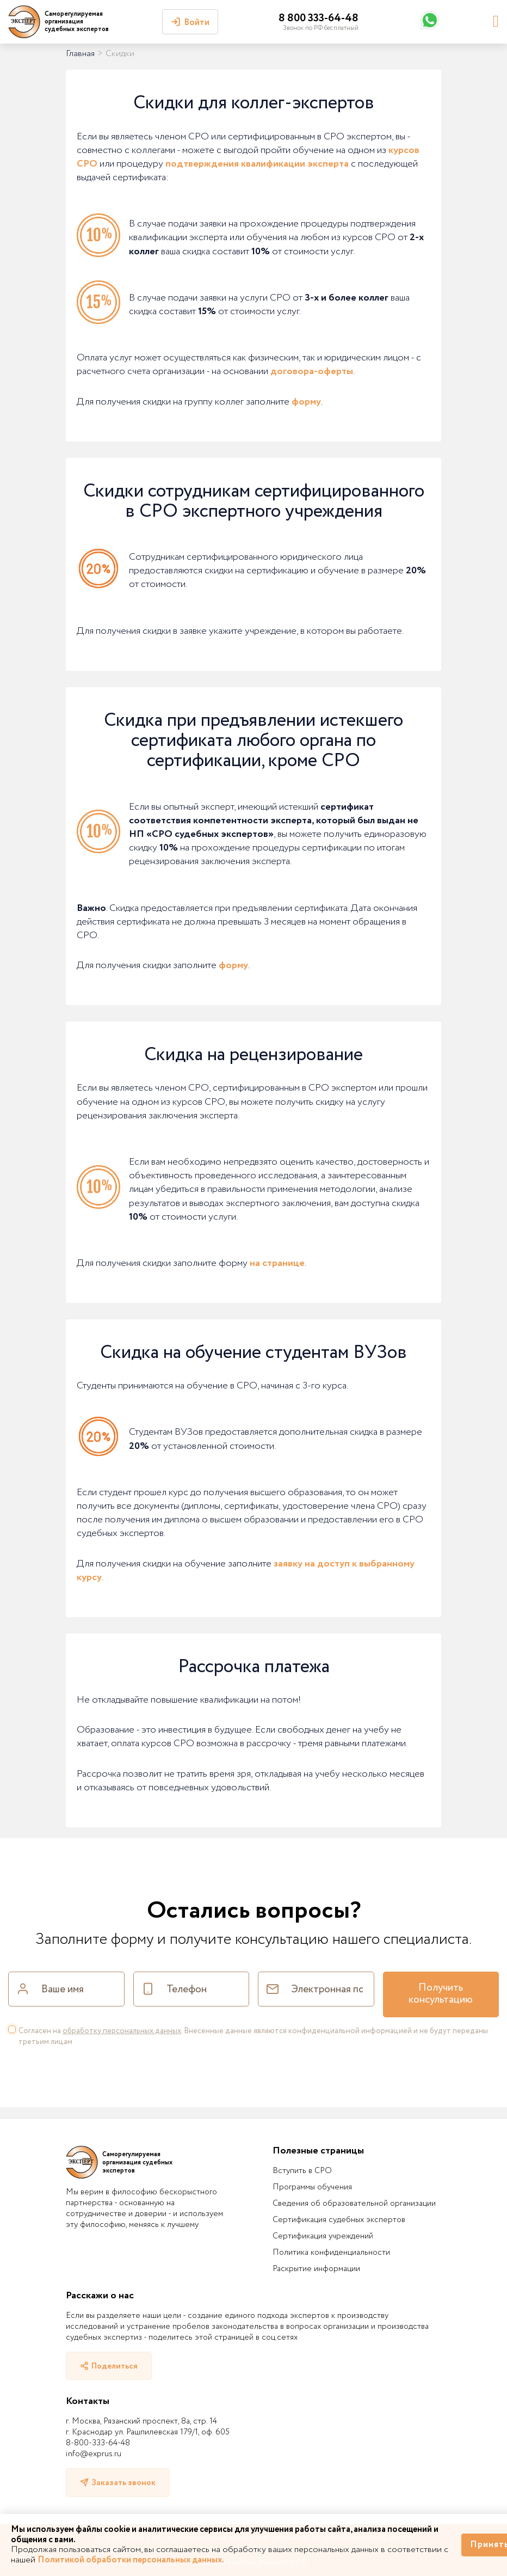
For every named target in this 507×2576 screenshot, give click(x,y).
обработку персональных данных (122, 2031)
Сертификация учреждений (323, 2236)
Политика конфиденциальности (331, 2253)
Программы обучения (312, 2187)
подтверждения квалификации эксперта (257, 164)
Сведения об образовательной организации (354, 2204)
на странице (277, 1263)
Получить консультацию (441, 1994)
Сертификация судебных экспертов (339, 2220)
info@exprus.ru (93, 2454)
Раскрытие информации (316, 2269)
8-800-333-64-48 (98, 2443)
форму (306, 402)
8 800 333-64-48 (318, 18)
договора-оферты (311, 371)
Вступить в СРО (302, 2171)
